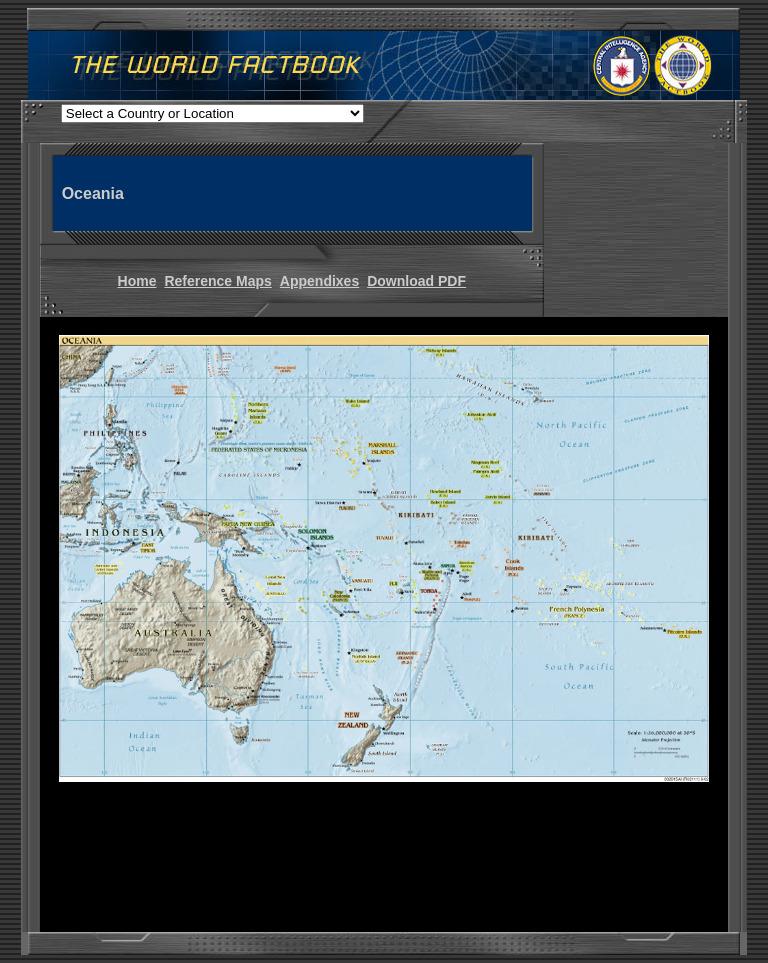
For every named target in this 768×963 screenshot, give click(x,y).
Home (137, 281)
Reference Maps (217, 281)
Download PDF (416, 281)
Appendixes (319, 281)
